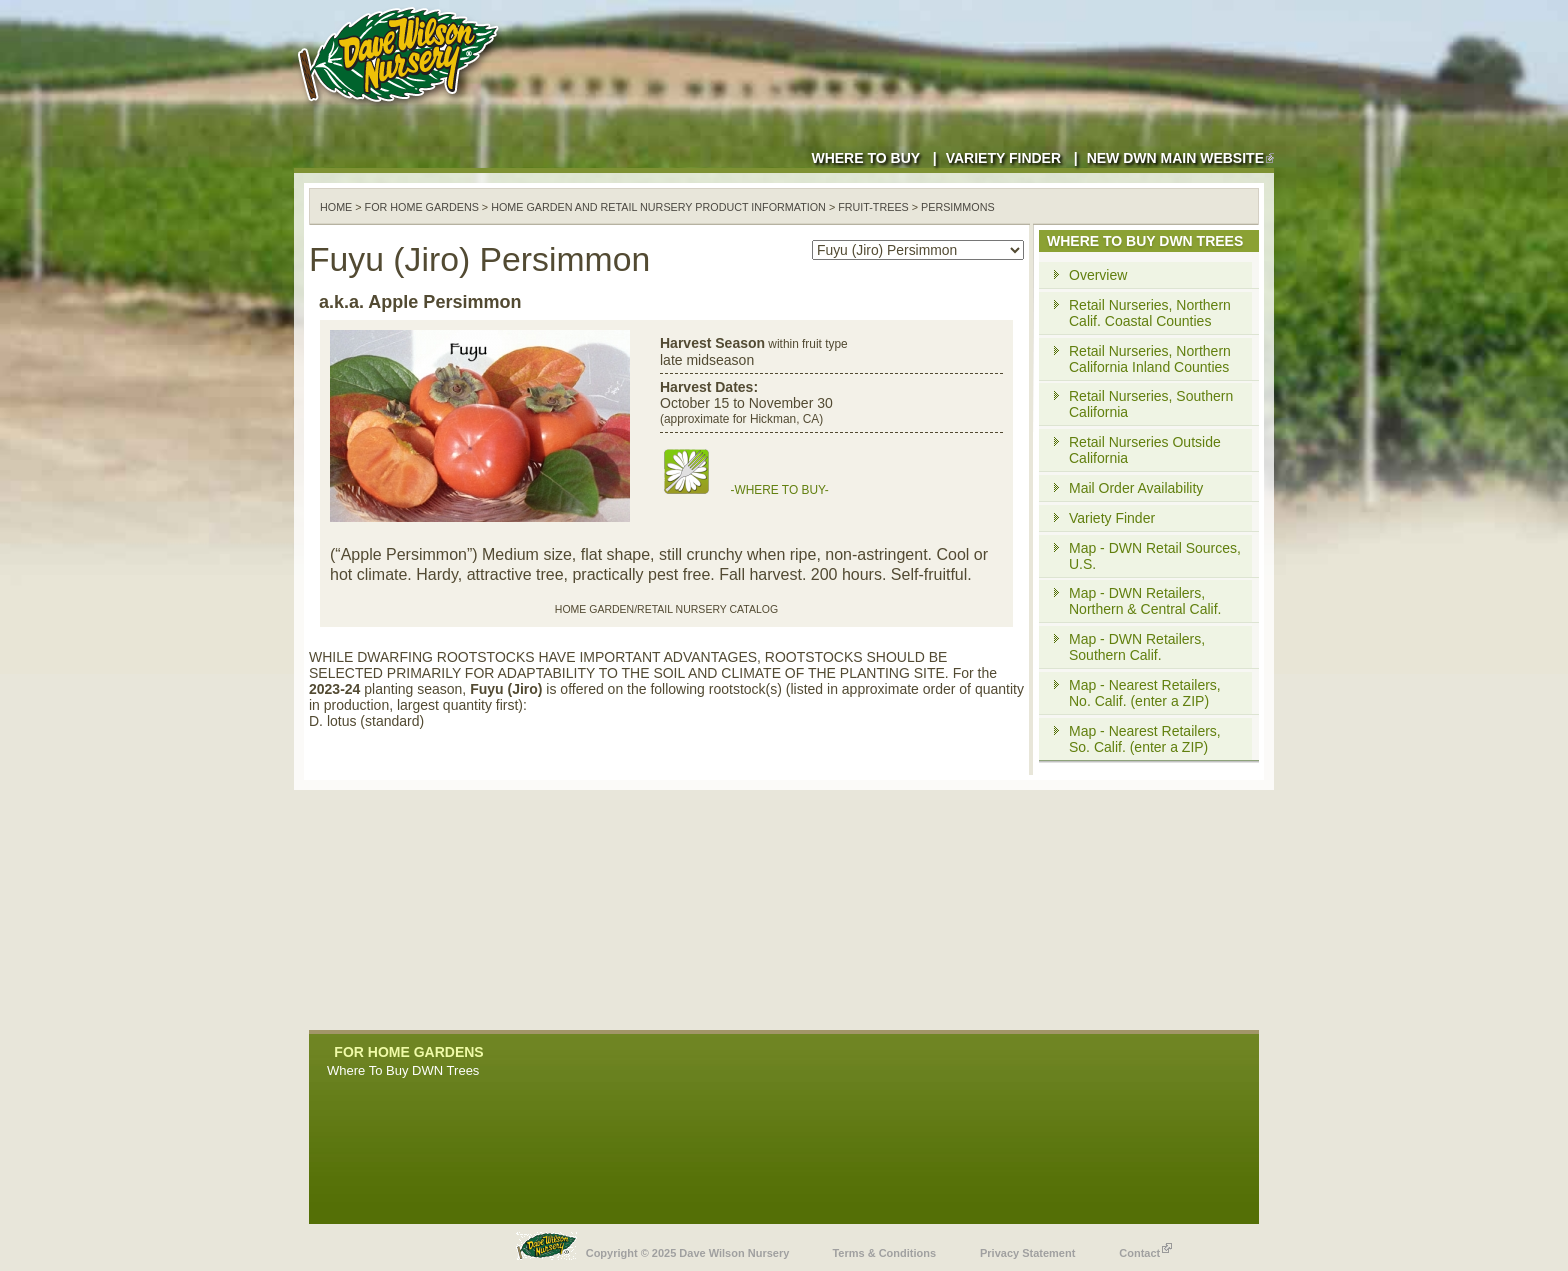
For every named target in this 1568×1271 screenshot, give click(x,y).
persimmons (958, 207)
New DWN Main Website (1180, 158)
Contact (1145, 1248)
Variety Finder (1003, 158)
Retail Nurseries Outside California (1145, 450)
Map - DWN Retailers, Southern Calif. (1137, 647)
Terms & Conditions (884, 1253)
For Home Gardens (422, 207)
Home (336, 207)
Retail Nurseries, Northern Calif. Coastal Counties (1150, 313)
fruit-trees (873, 207)
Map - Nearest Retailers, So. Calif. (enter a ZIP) (1145, 739)
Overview (1098, 275)
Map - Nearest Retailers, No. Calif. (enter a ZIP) (1145, 693)
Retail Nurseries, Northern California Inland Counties (1150, 359)
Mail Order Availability (1136, 488)
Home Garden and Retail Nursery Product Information (658, 207)
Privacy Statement (1027, 1253)
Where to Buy (865, 158)
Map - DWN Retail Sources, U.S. (1155, 556)
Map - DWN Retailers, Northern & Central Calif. (1145, 601)
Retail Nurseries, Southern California (1151, 404)
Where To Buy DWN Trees (403, 1070)
